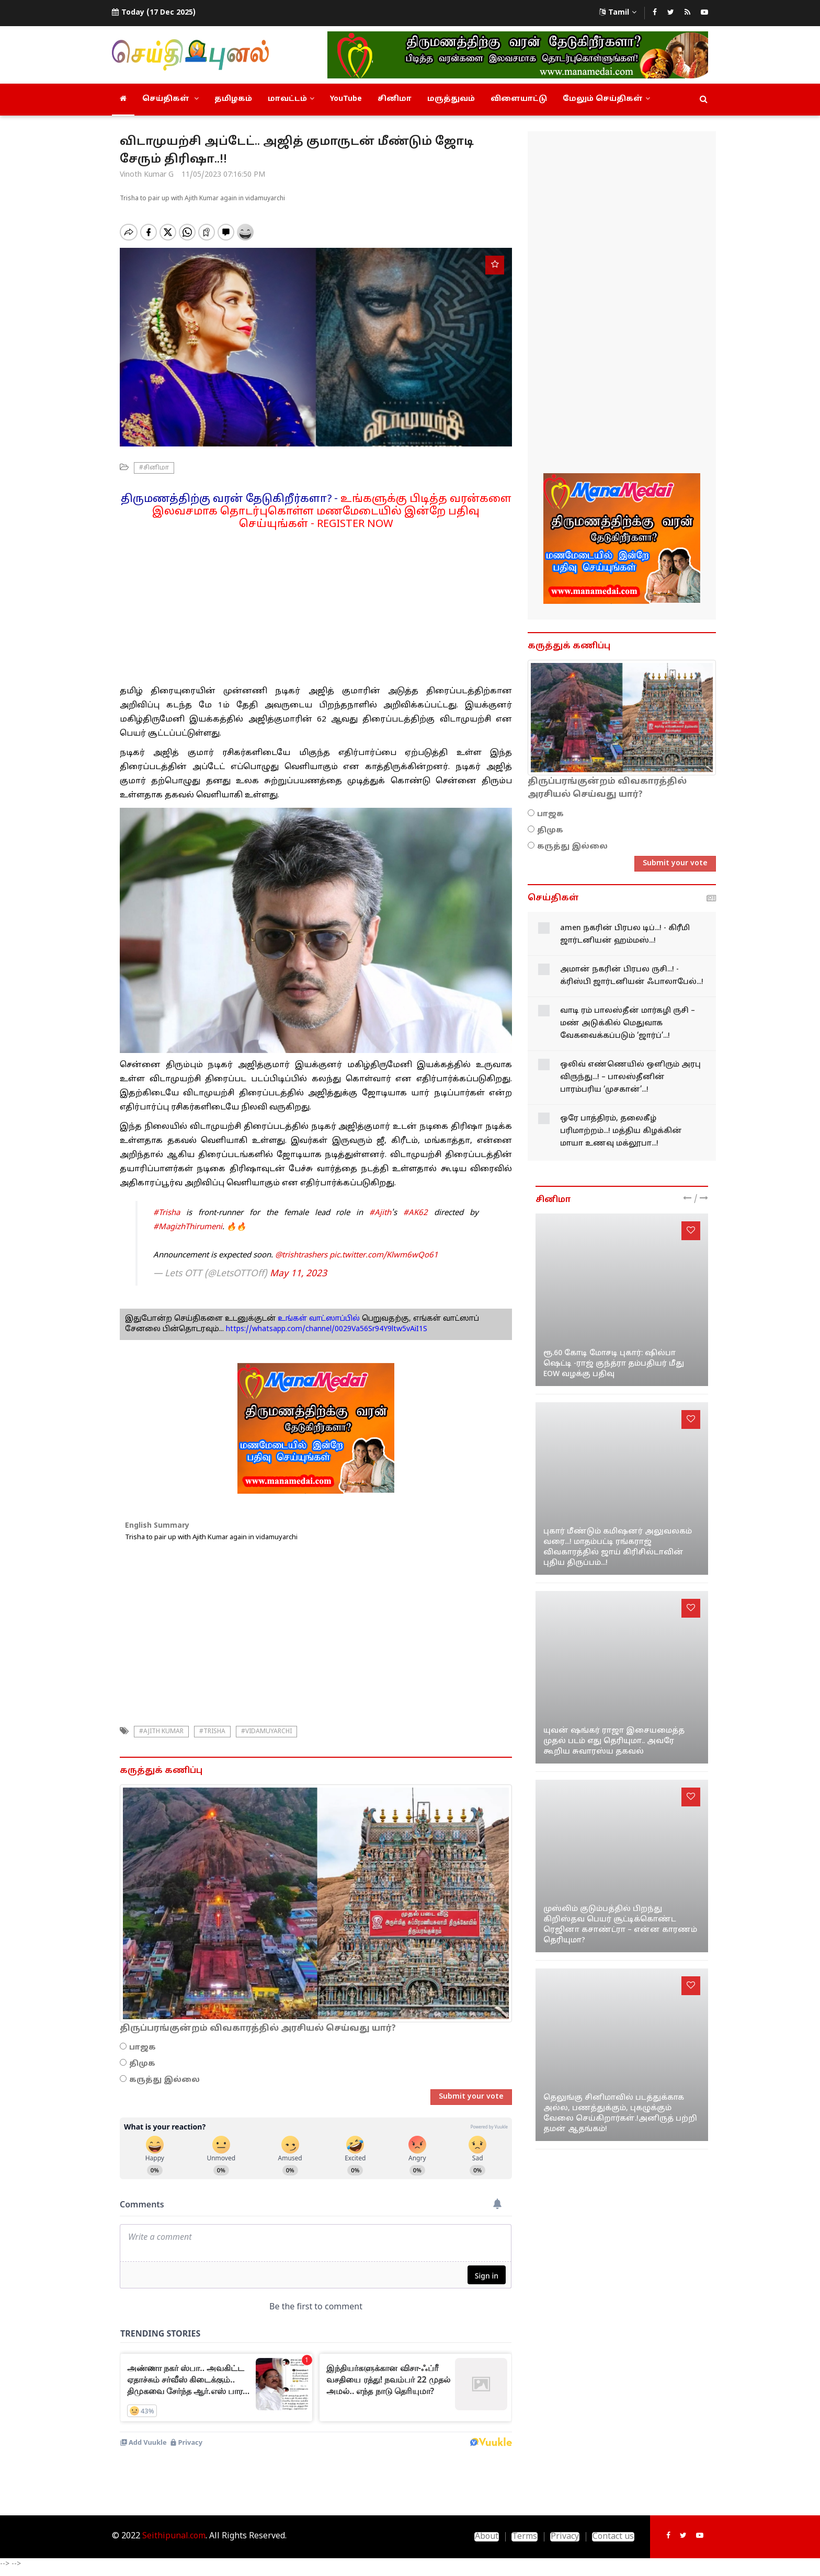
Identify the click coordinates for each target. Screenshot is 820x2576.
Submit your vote (471, 2096)
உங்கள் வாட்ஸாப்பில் (318, 1318)
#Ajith (380, 1213)
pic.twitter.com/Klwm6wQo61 (383, 1256)
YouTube (346, 99)
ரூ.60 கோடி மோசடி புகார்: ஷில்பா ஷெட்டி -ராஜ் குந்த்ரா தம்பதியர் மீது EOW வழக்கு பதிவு (613, 1364)
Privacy (565, 2536)
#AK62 (415, 1213)
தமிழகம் (233, 99)
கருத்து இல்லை (164, 2080)
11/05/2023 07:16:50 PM (223, 174)
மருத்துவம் (451, 99)
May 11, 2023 (298, 1273)
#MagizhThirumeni (187, 1227)
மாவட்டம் (291, 99)
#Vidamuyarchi (266, 1731)
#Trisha (166, 1213)
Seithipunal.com (174, 2536)
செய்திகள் (170, 99)
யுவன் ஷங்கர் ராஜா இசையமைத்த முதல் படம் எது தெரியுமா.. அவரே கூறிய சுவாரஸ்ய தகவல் (614, 1741)
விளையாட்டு (519, 99)
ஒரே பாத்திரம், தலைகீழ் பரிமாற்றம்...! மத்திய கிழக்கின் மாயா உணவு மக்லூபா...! (621, 1131)
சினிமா (395, 99)
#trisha (212, 1731)
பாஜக (142, 2047)
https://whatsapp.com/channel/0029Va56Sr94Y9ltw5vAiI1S (326, 1329)
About (486, 2536)
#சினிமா (154, 468)
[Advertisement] (316, 604)
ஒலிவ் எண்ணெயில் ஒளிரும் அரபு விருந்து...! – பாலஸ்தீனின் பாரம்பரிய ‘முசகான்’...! (630, 1077)
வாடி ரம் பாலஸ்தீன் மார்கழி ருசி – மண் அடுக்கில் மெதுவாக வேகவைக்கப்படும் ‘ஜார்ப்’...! (627, 1023)
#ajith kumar (161, 1731)
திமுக (142, 2063)
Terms (524, 2536)
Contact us (613, 2536)
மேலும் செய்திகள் (606, 99)
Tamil (617, 12)
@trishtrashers (301, 1256)
